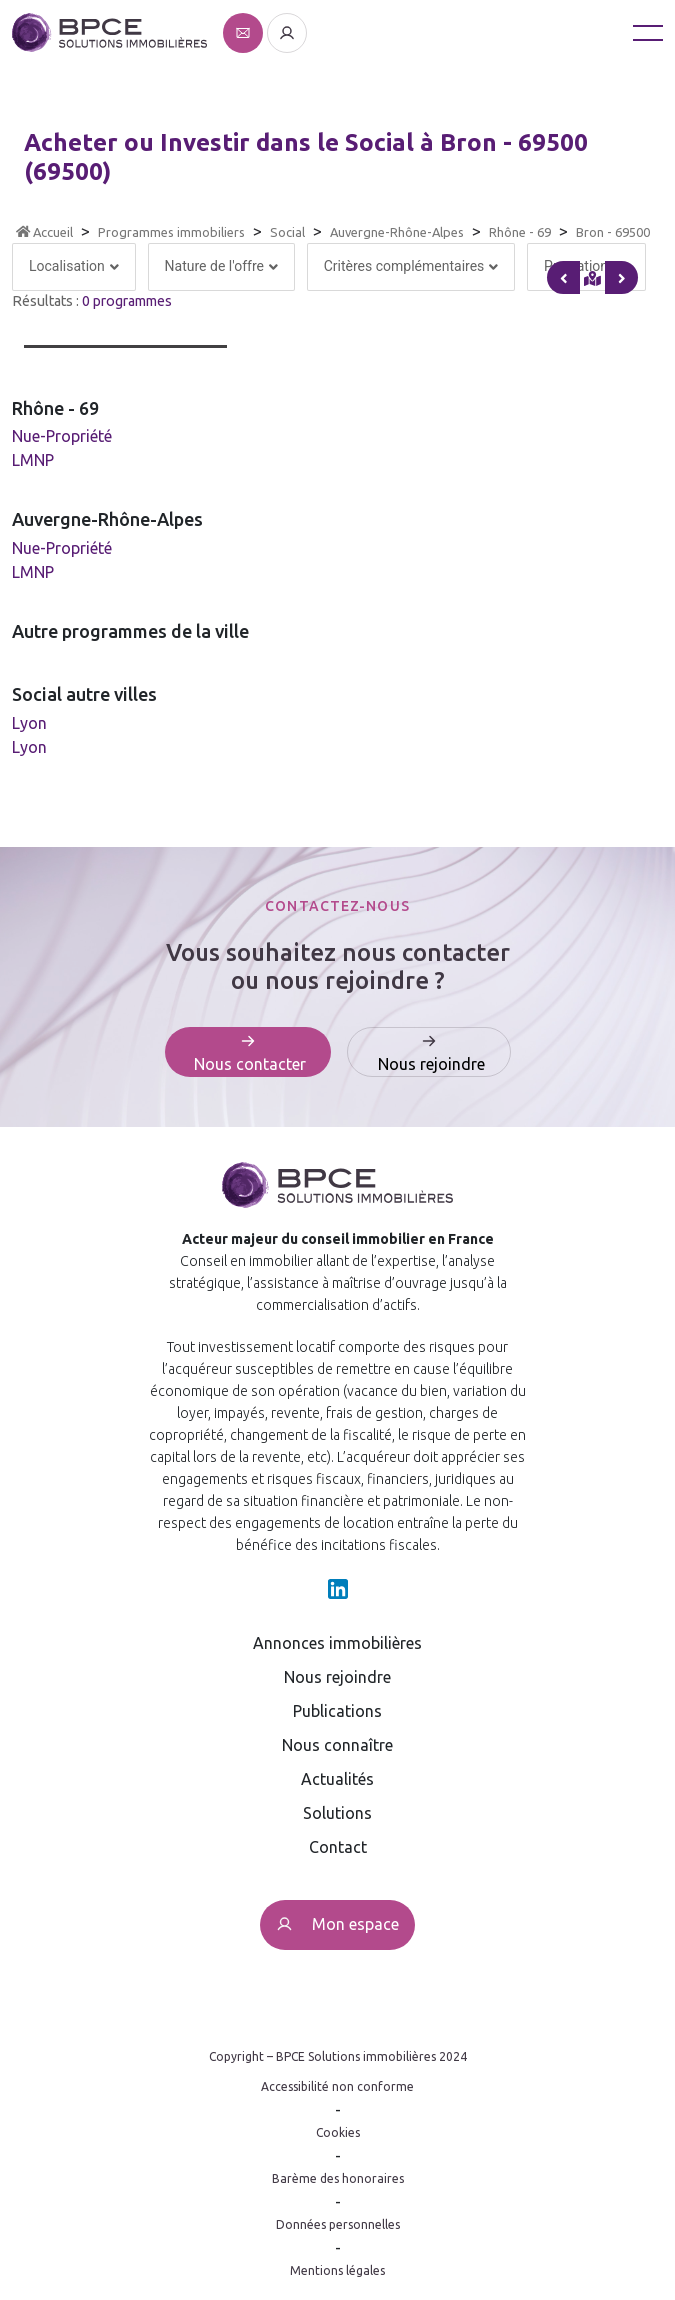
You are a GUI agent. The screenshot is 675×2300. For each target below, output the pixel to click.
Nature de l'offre (221, 266)
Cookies (338, 2132)
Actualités (337, 1779)
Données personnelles (338, 2224)
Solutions (337, 1813)
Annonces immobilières (337, 1643)
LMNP (33, 460)
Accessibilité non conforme (337, 2086)
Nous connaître (337, 1745)
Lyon (29, 723)
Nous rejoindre (337, 1677)
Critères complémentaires (411, 266)
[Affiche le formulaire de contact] (245, 31)
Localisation (74, 266)
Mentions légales (337, 2270)
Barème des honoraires (338, 2178)
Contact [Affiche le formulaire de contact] (338, 1847)
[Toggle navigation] (648, 32)
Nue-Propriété (62, 436)
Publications (337, 1711)
